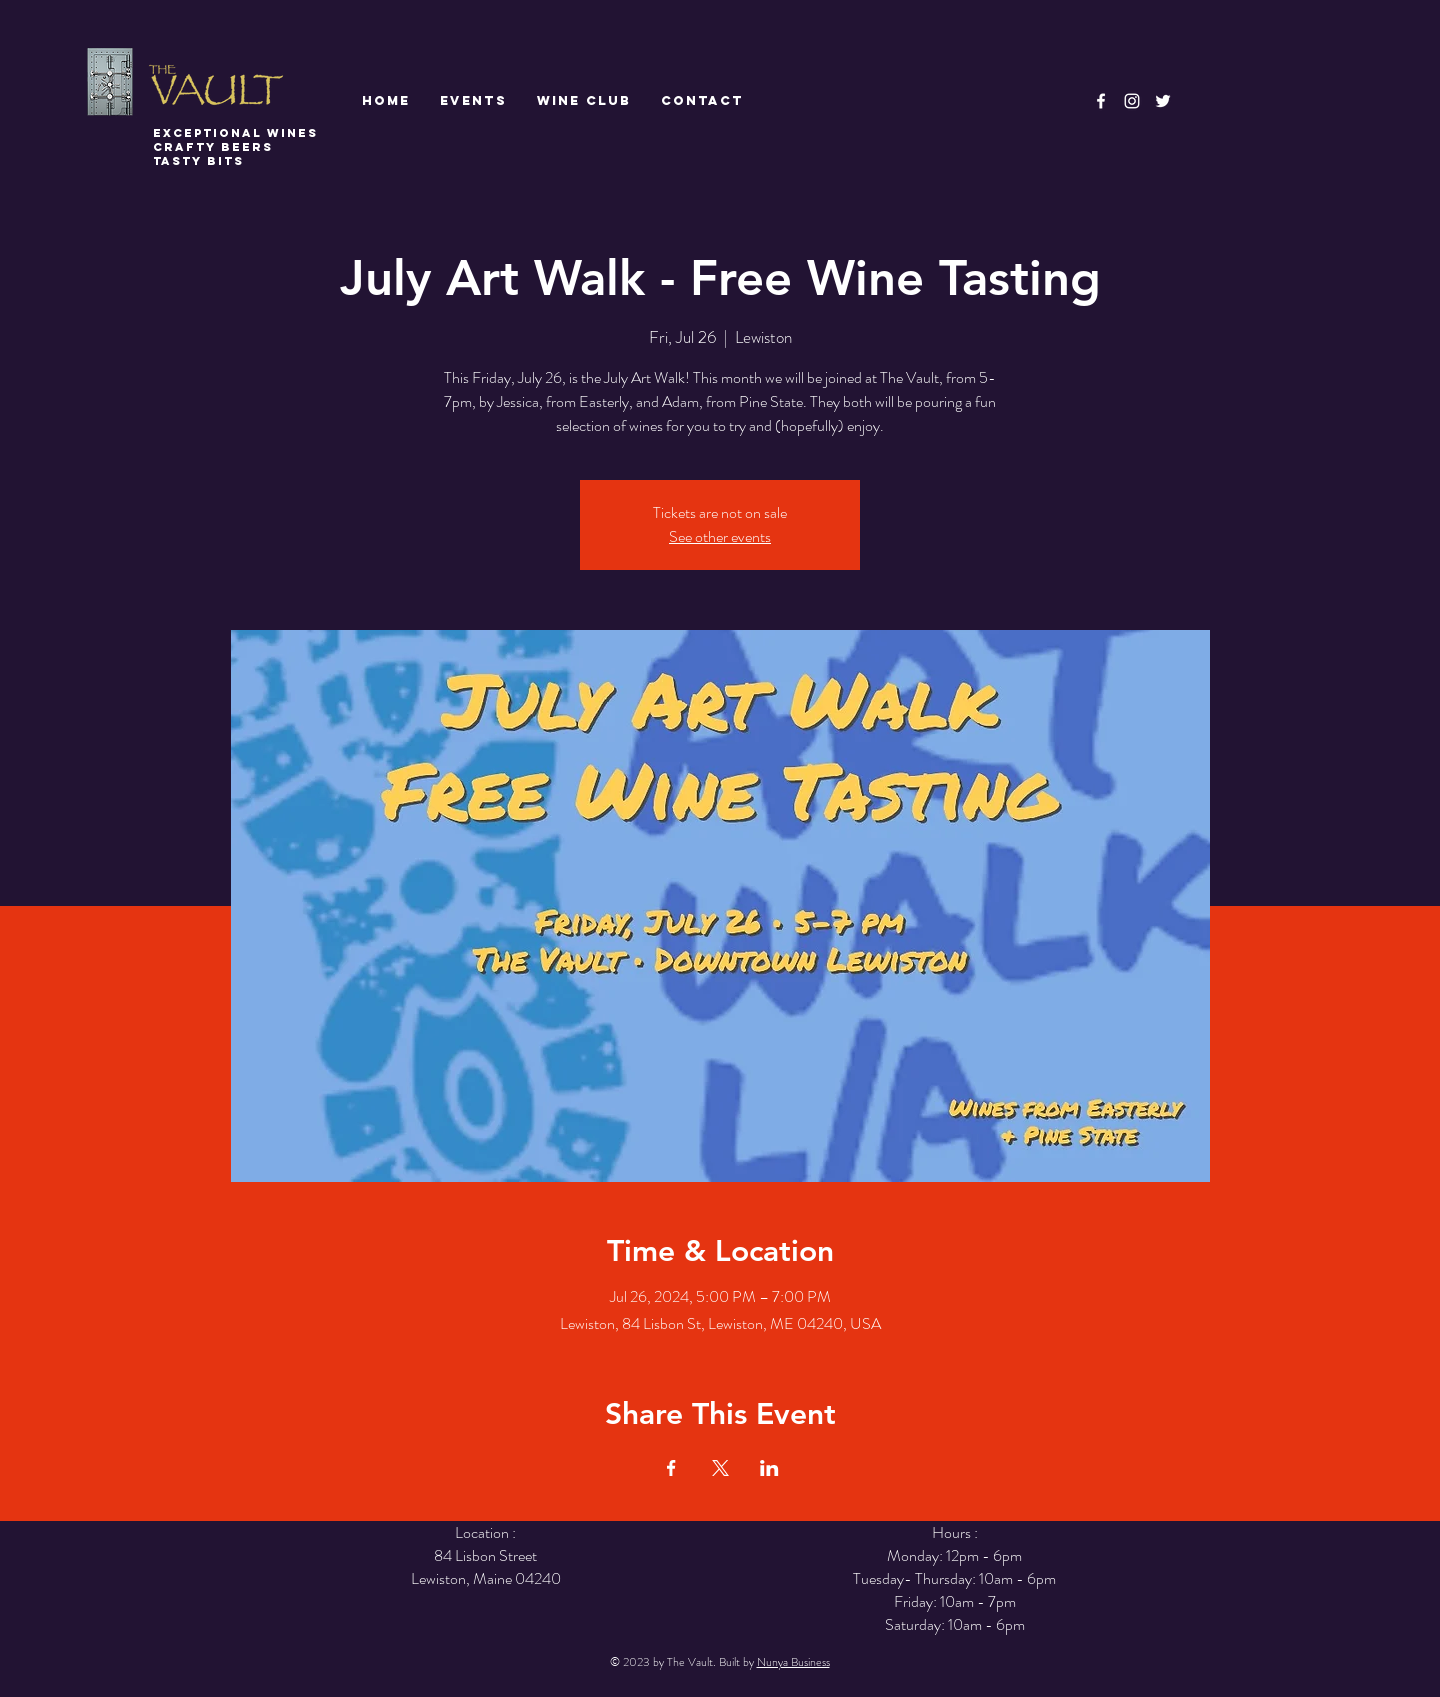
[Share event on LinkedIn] (769, 1468)
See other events (720, 536)
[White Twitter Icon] (1163, 101)
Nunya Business (793, 1662)
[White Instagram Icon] (1132, 101)
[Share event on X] (720, 1468)
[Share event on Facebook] (671, 1468)
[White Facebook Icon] (1101, 101)
